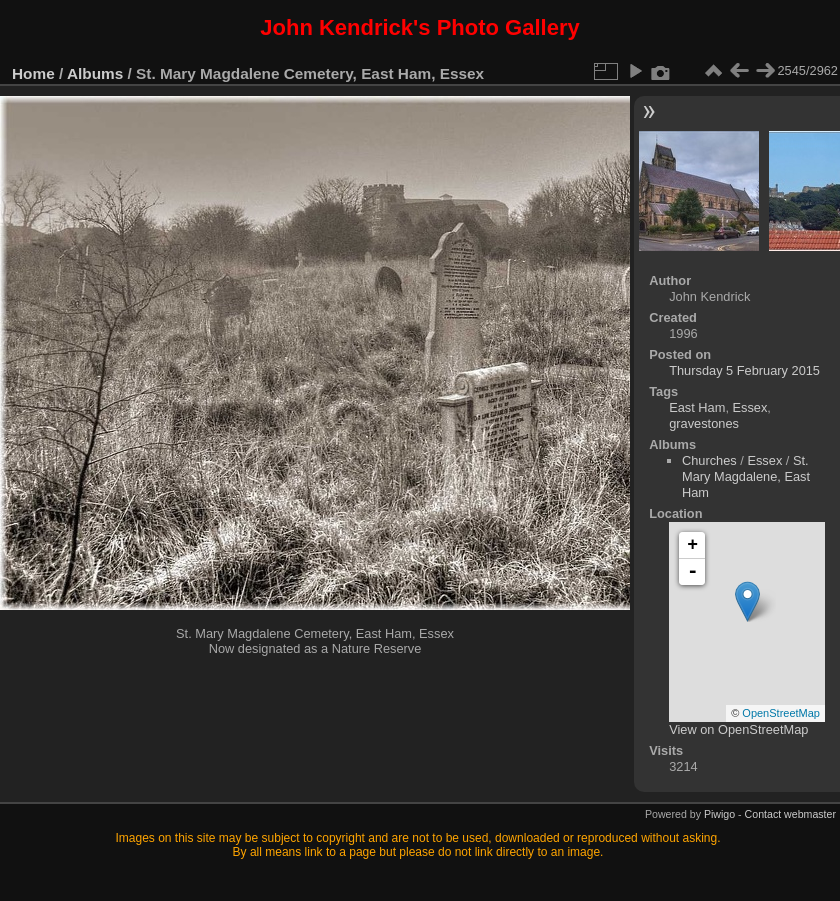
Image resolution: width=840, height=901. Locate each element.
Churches (709, 460)
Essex (750, 407)
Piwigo (719, 814)
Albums (95, 73)
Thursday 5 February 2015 (744, 370)
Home (33, 73)
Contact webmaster (790, 814)
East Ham (697, 407)
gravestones (704, 423)
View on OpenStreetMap (738, 729)
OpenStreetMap (781, 713)
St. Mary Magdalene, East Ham (746, 476)
